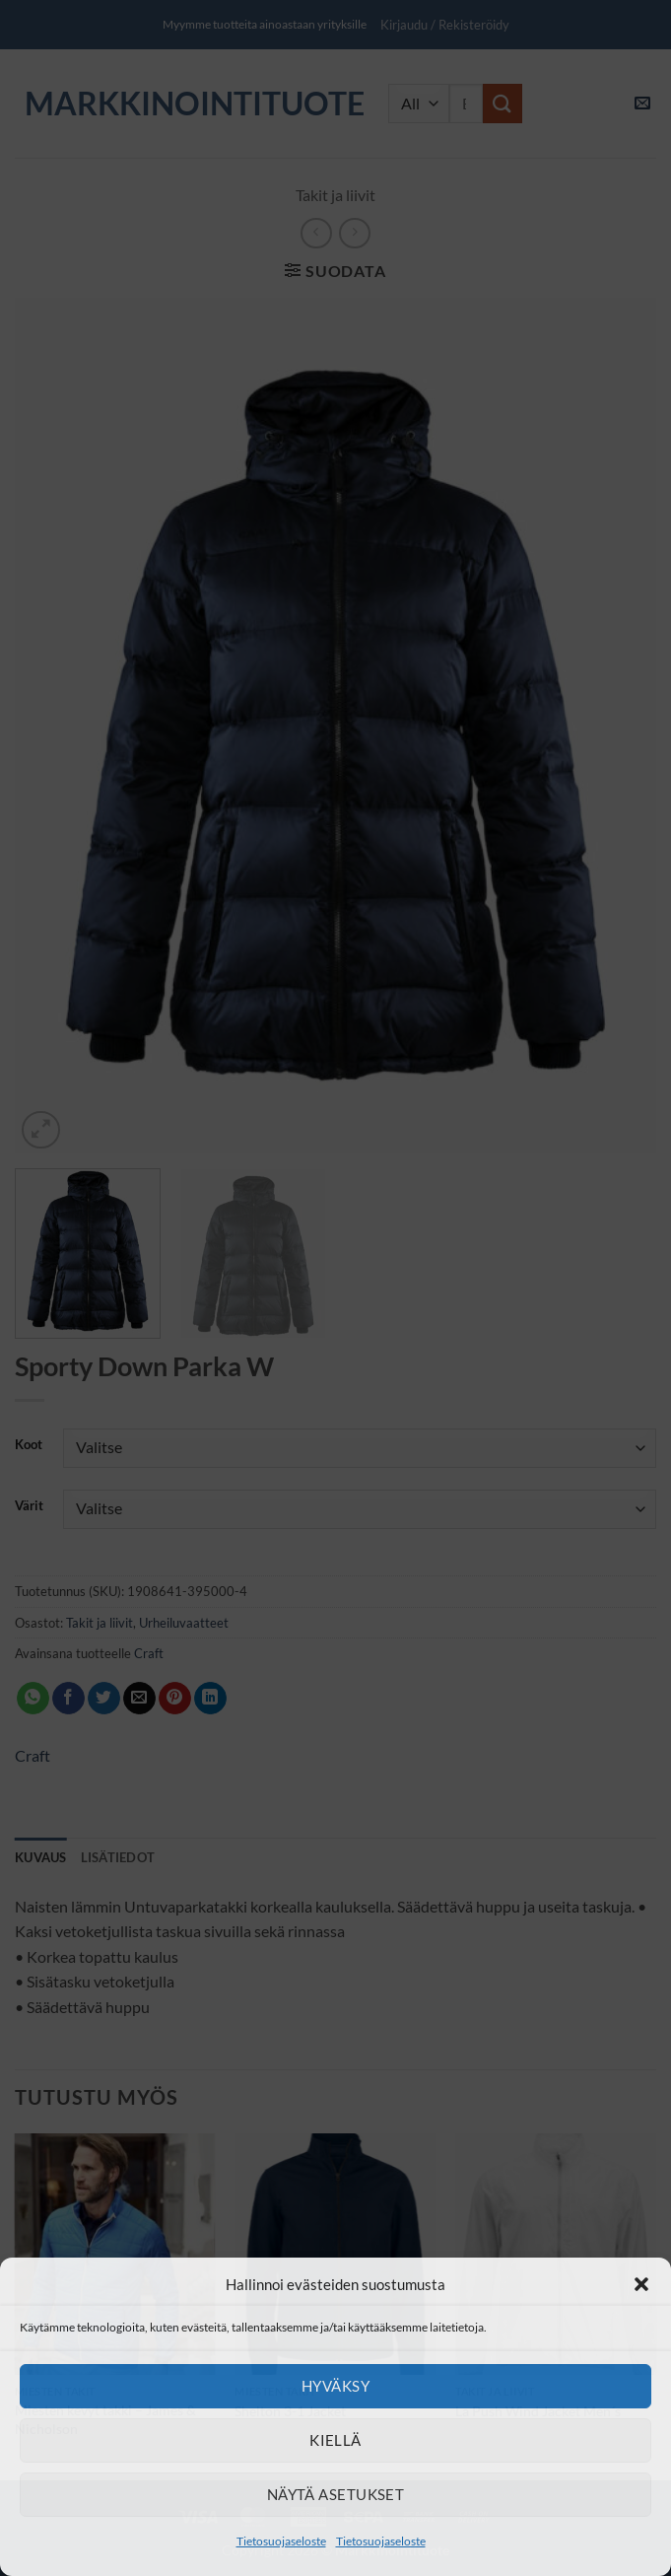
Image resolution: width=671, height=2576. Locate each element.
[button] (641, 2284)
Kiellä (335, 2440)
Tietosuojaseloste (281, 2541)
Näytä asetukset (336, 2494)
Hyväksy (335, 2386)
